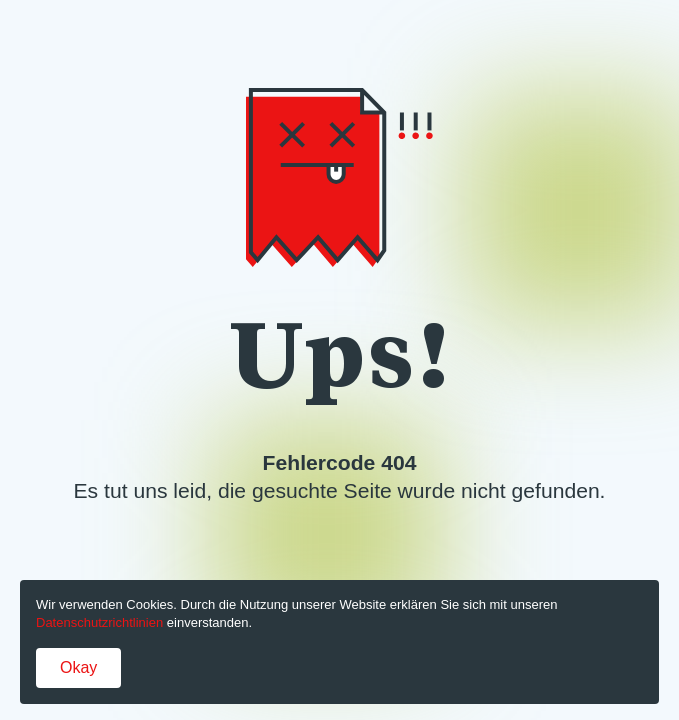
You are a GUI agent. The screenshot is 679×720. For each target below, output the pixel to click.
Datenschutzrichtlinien (99, 622)
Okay (78, 667)
